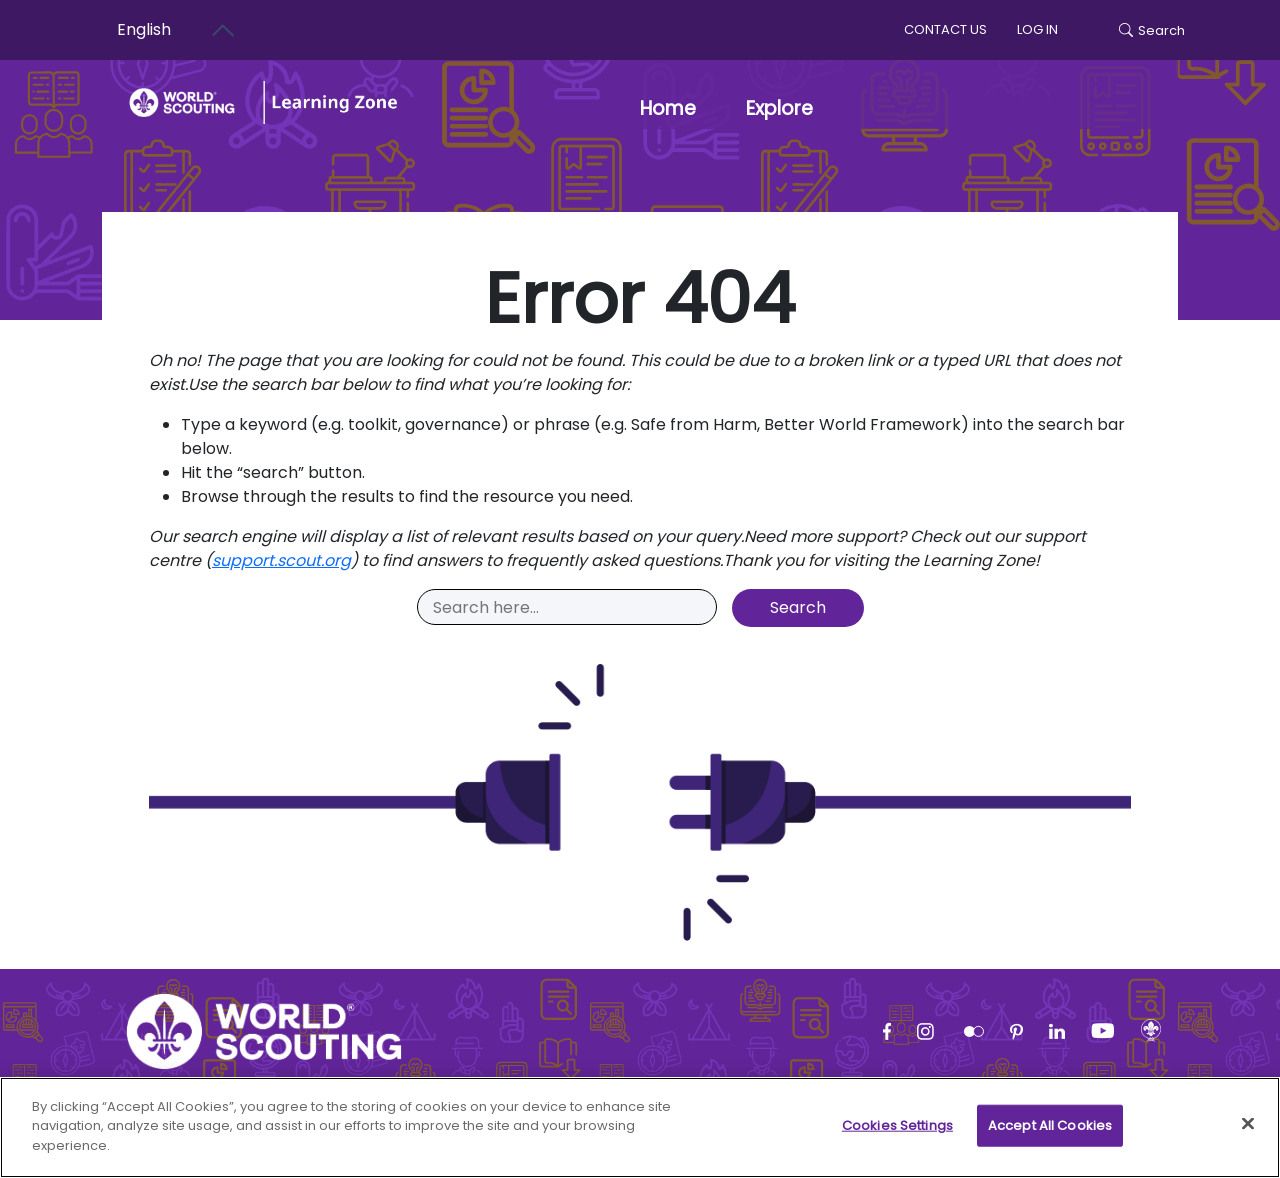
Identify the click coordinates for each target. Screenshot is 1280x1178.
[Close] (1248, 1135)
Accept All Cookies (1050, 1136)
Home (668, 108)
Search (1152, 30)
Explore (779, 108)
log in (1037, 29)
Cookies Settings (897, 1136)
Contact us (945, 29)
